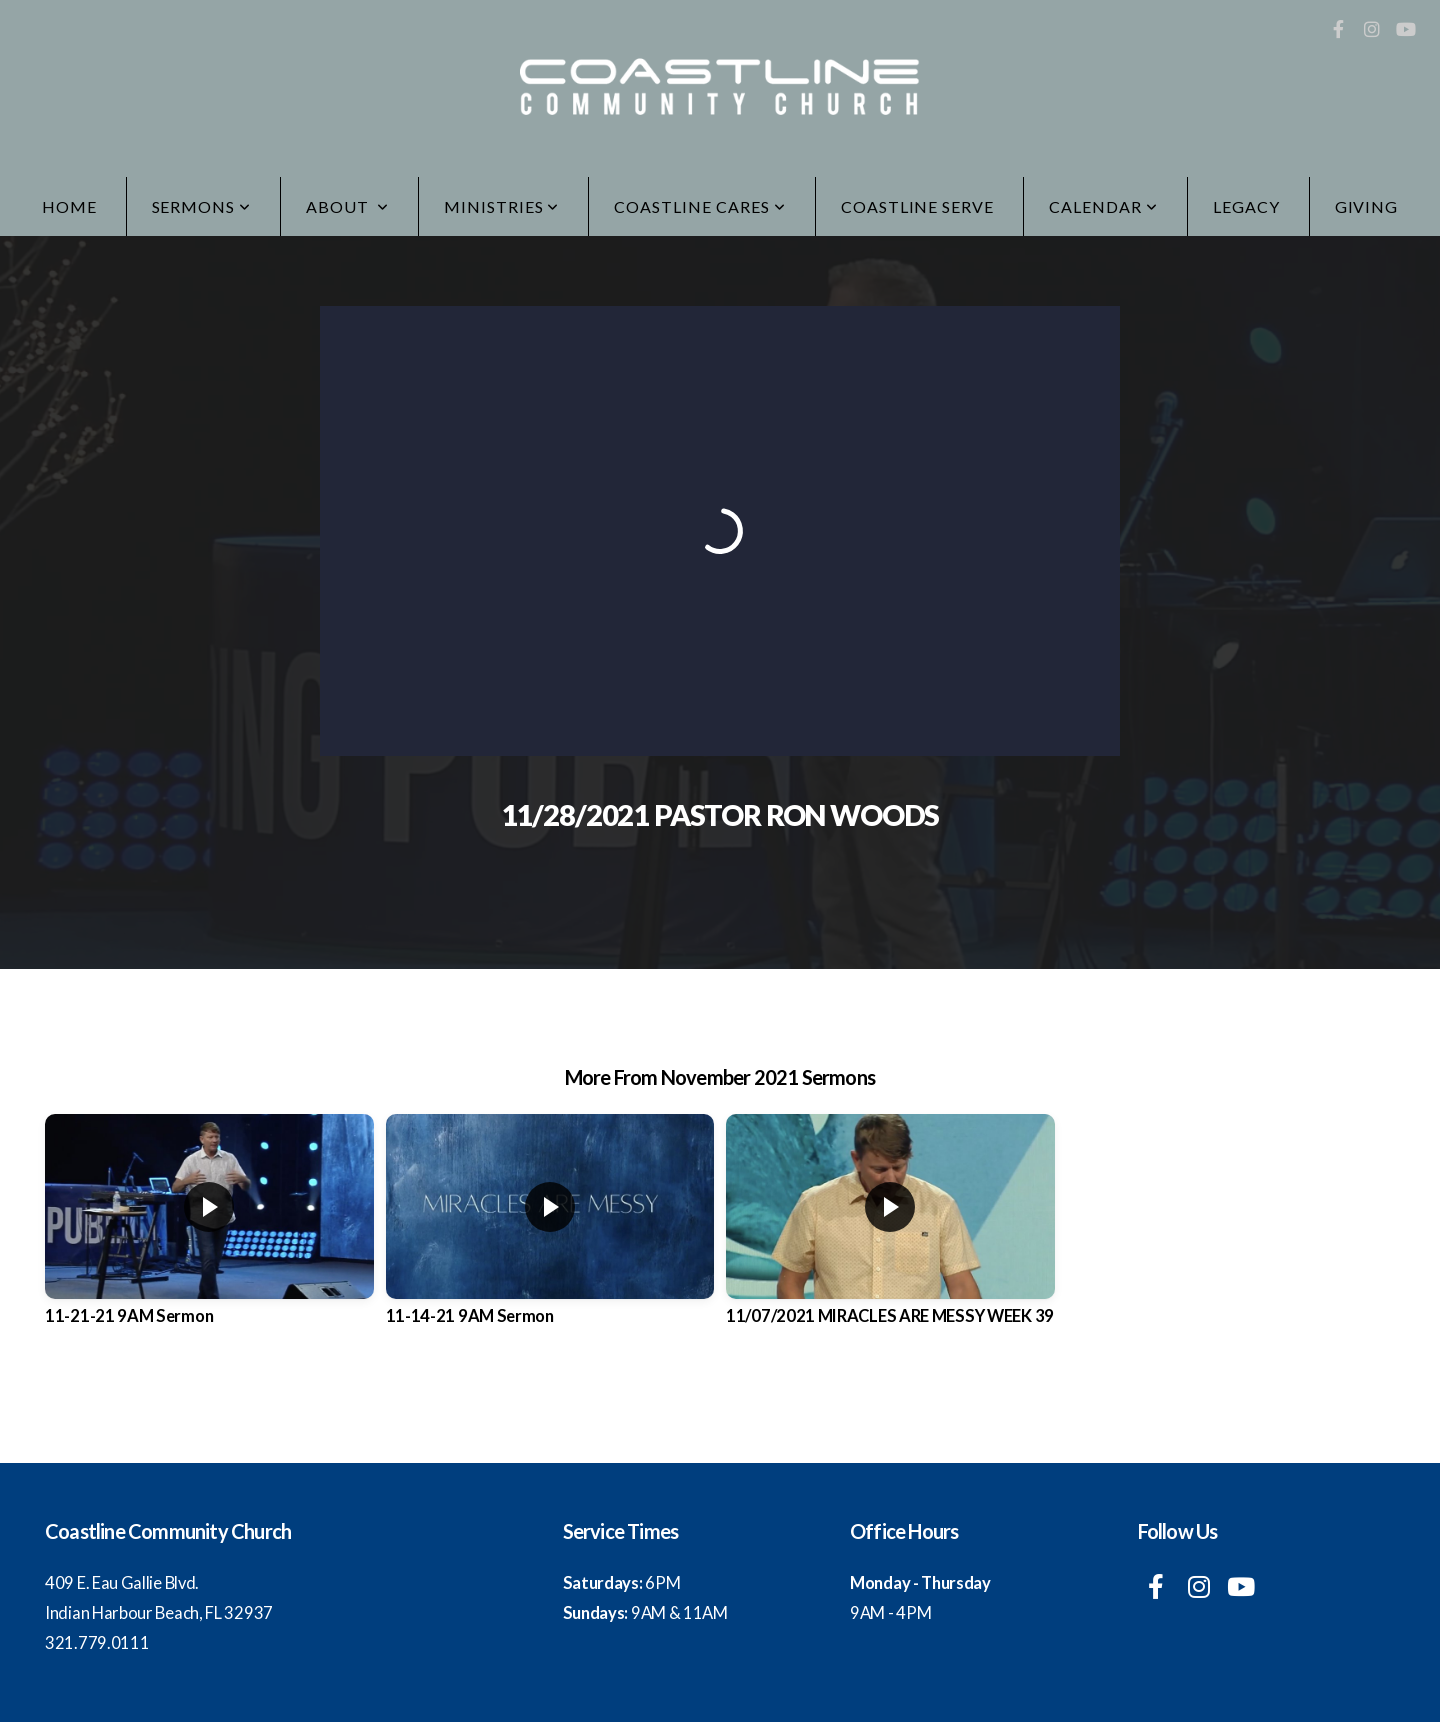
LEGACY (1246, 206)
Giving (1367, 206)
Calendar (1103, 206)
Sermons (202, 206)
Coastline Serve (917, 206)
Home (69, 206)
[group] (209, 1236)
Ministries (502, 206)
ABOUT (347, 206)
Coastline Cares (699, 206)
